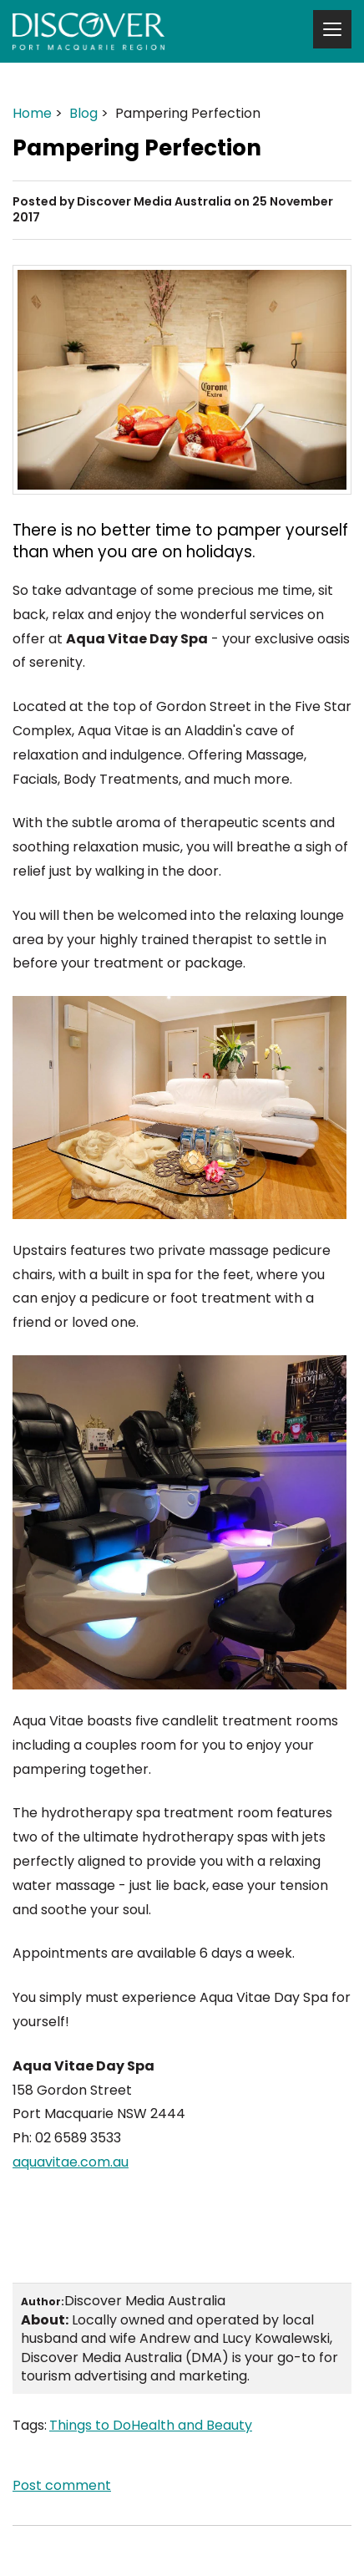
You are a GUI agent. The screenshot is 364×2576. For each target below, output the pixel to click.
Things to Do (90, 2425)
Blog (83, 113)
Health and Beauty (191, 2425)
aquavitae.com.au (71, 2162)
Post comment (62, 2485)
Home (32, 113)
